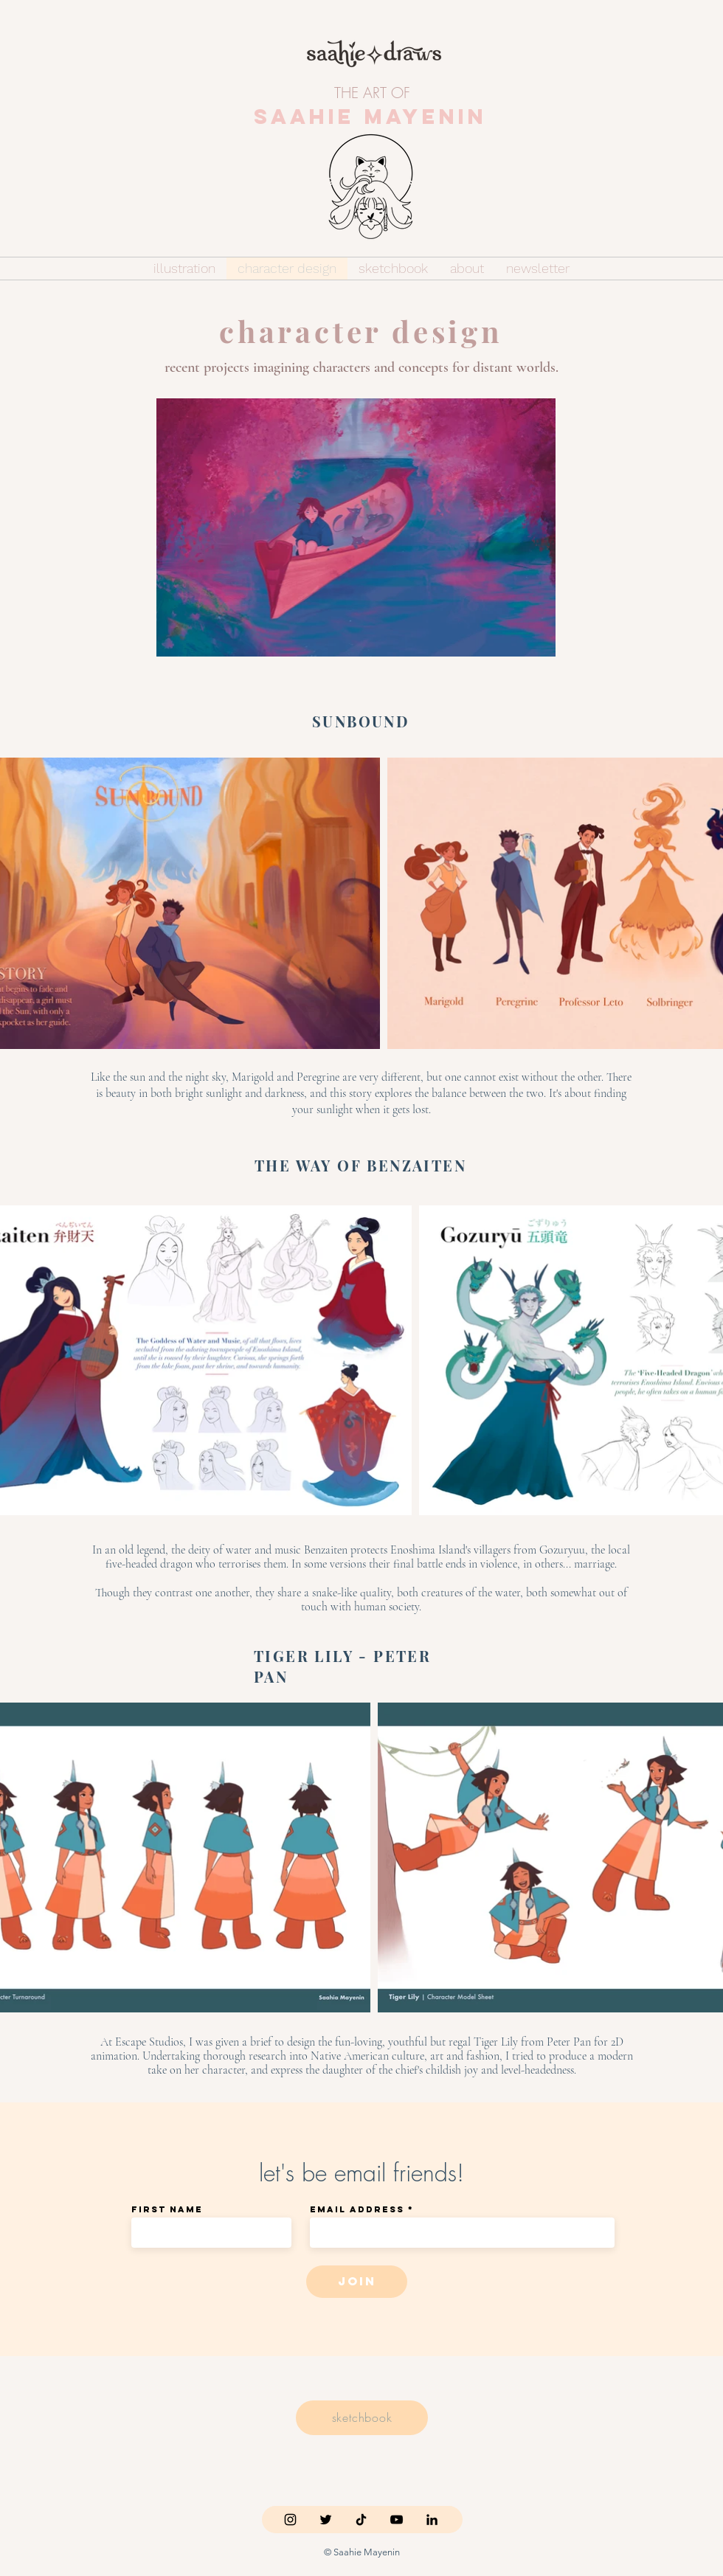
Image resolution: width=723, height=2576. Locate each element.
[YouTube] (396, 2519)
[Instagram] (290, 2519)
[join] (356, 2281)
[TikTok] (361, 2519)
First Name (167, 2209)
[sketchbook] (362, 2417)
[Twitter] (325, 2519)
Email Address (357, 2209)
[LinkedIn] (432, 2519)
